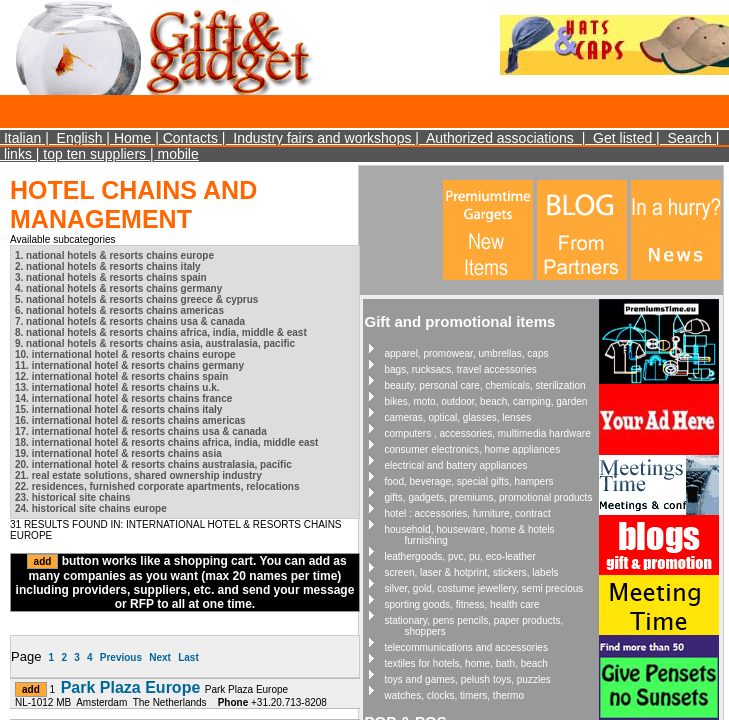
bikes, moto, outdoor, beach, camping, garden (486, 401)
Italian (22, 138)
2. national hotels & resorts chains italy (108, 266)
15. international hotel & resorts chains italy (118, 409)
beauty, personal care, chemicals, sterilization (485, 385)
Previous (121, 657)
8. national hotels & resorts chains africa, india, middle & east (161, 332)
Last (188, 657)
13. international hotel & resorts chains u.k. (117, 387)
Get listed (622, 138)
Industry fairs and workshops (322, 138)
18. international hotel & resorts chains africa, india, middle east (166, 442)
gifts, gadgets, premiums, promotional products (489, 497)
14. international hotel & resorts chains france (123, 398)
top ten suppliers (94, 154)
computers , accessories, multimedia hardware (488, 433)
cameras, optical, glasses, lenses (458, 417)
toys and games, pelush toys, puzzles (468, 679)
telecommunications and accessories (466, 647)
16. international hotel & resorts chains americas (130, 420)
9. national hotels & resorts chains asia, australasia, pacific (155, 343)
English (80, 138)
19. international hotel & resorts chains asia (118, 453)
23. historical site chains (73, 497)
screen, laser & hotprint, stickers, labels (472, 572)
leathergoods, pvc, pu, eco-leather (460, 556)
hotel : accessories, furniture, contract (468, 513)
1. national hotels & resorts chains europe (114, 255)
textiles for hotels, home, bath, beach (466, 663)
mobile (177, 154)
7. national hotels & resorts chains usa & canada (130, 321)
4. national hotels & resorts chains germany (118, 288)
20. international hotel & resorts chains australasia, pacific (153, 464)
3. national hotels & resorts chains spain (111, 277)
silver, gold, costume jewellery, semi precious (484, 588)
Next (160, 657)
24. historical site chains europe (91, 508)
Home (132, 138)
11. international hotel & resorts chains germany (129, 365)
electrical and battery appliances (456, 465)
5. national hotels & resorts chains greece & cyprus (136, 299)
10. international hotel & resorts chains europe (125, 354)
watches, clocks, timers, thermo (454, 695)
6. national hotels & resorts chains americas (119, 310)
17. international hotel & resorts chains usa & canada (141, 431)
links (18, 154)
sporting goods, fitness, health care (462, 604)
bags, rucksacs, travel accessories (461, 369)
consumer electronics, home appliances (473, 449)
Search (690, 138)
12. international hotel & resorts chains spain (121, 376)
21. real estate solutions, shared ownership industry (138, 475)
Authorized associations (500, 138)
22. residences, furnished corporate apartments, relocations (157, 486)
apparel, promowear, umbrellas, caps (467, 353)
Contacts (190, 138)
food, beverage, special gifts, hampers (469, 481)
